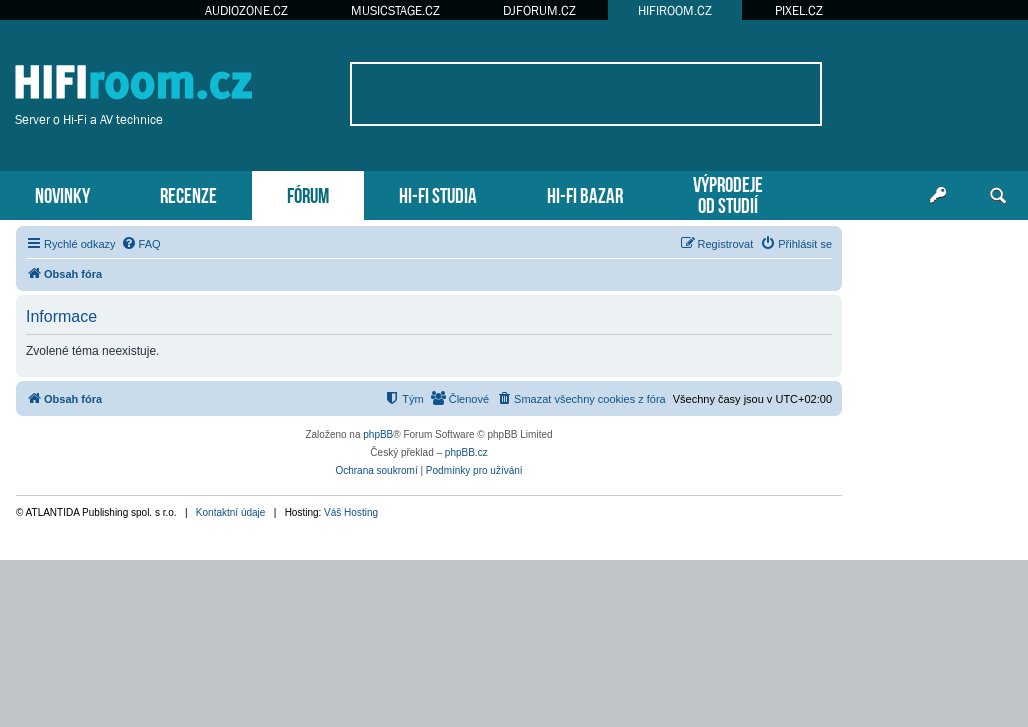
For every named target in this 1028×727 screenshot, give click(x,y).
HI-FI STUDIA (438, 193)
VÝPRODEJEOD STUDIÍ (728, 193)
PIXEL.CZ (799, 10)
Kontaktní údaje (231, 512)
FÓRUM (308, 193)
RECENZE (188, 193)
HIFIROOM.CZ (675, 10)
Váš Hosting (351, 512)
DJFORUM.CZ (539, 10)
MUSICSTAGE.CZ (395, 10)
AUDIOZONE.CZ (246, 10)
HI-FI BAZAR (585, 193)
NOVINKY (62, 193)
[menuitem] (141, 244)
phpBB (378, 434)
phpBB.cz (466, 452)
